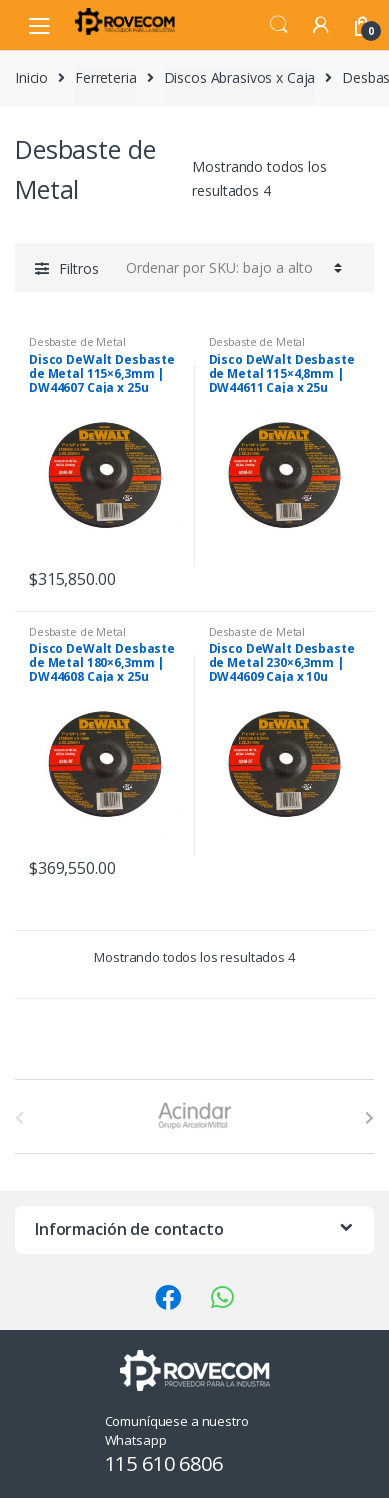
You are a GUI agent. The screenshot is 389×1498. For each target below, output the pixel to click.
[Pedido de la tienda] (231, 267)
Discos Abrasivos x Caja (240, 77)
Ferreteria (106, 77)
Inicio (31, 77)
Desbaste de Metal (77, 341)
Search (279, 25)
